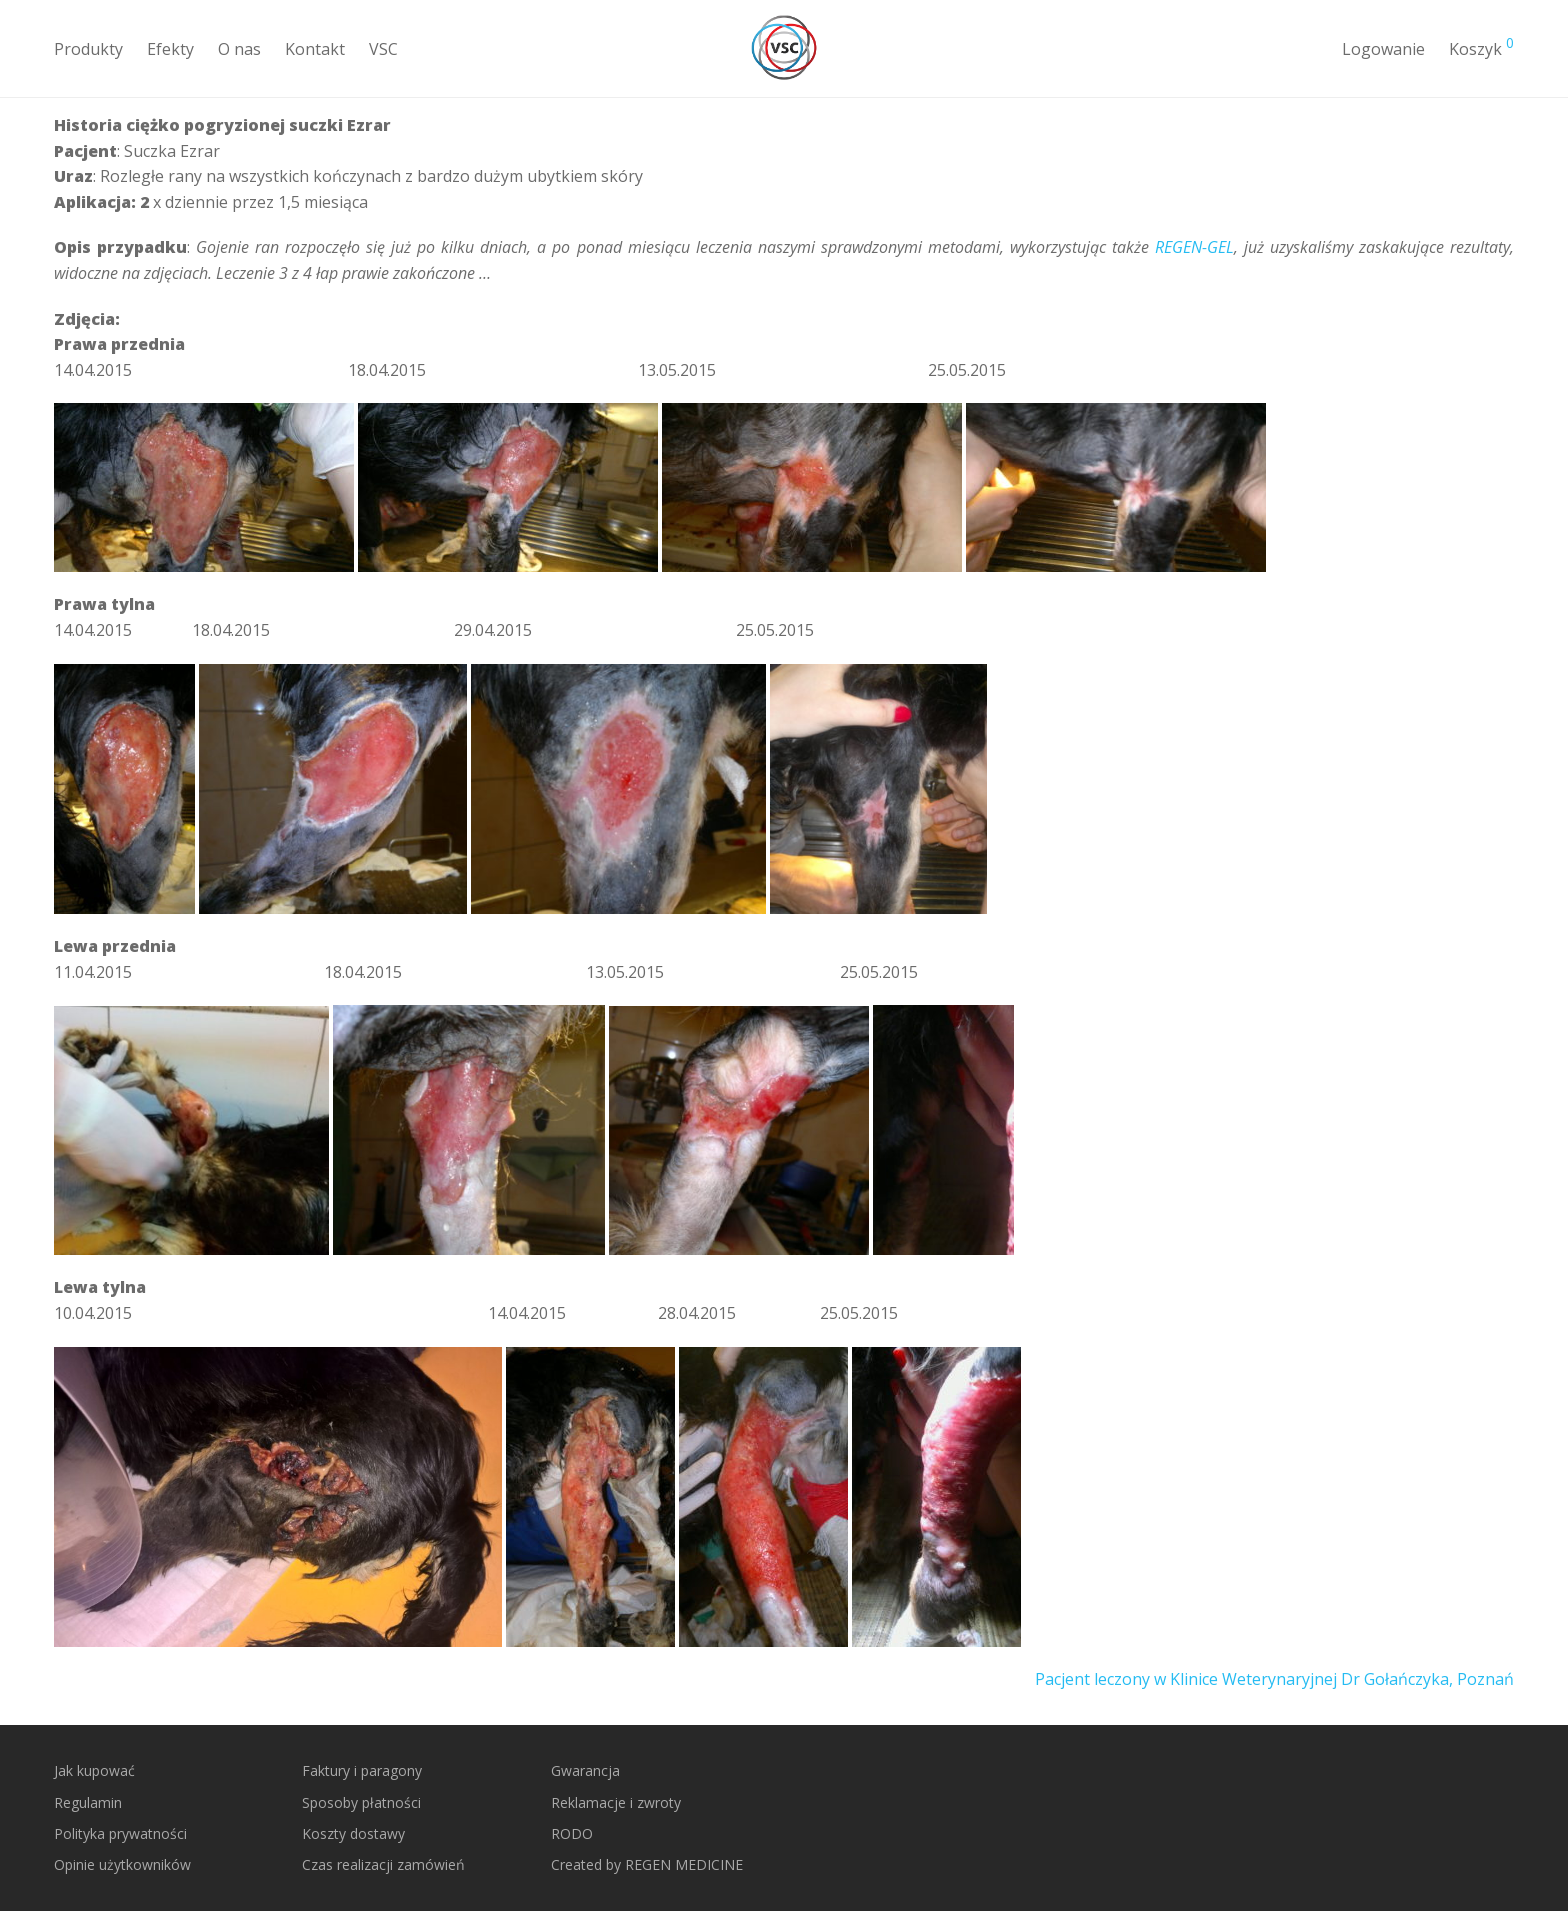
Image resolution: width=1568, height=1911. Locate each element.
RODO (572, 1833)
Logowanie (1383, 49)
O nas (239, 49)
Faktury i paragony (362, 1770)
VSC (383, 49)
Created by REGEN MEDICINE (647, 1864)
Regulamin (88, 1802)
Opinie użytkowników (122, 1864)
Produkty (88, 49)
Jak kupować (94, 1770)
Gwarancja (585, 1770)
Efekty (170, 49)
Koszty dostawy (353, 1833)
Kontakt (315, 49)
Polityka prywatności (120, 1833)
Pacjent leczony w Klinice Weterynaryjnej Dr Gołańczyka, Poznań (1274, 1679)
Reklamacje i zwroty (616, 1802)
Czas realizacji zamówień (383, 1864)
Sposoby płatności (361, 1802)
